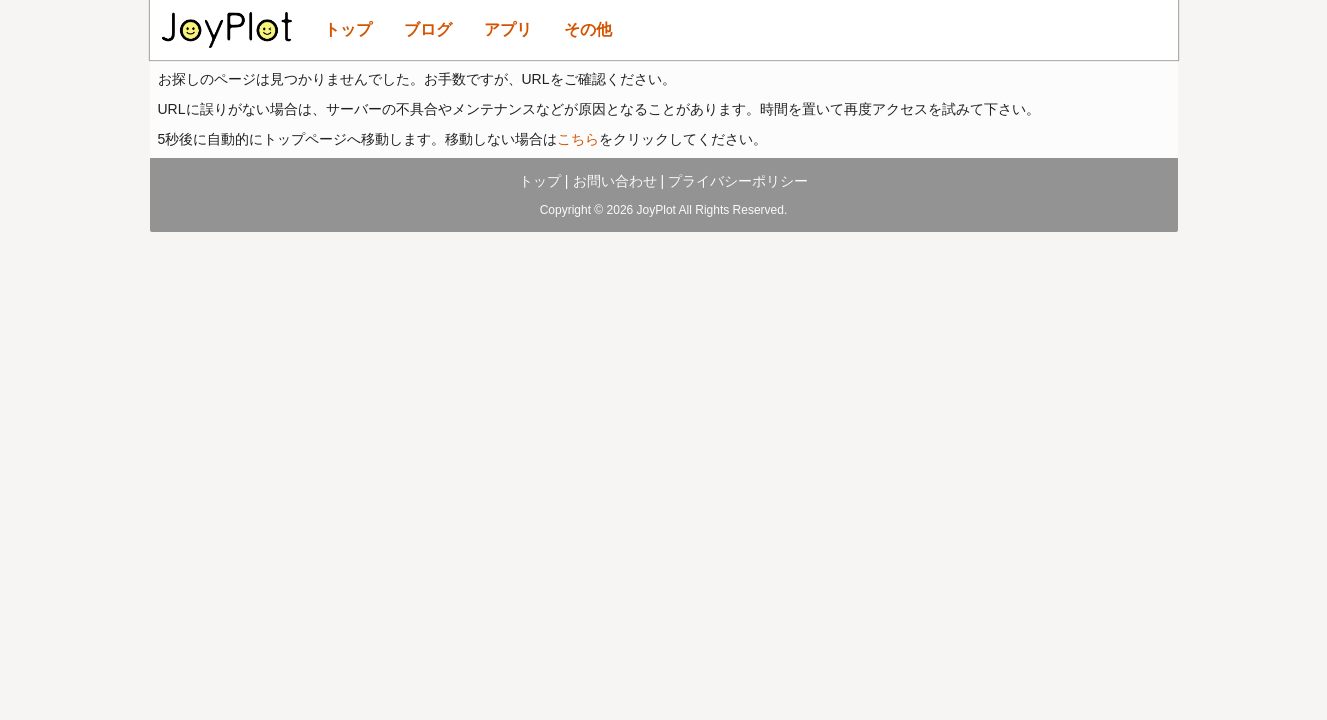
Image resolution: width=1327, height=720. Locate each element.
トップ (348, 29)
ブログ (428, 29)
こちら (578, 139)
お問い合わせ (615, 181)
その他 (588, 29)
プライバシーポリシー (738, 181)
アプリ (508, 29)
